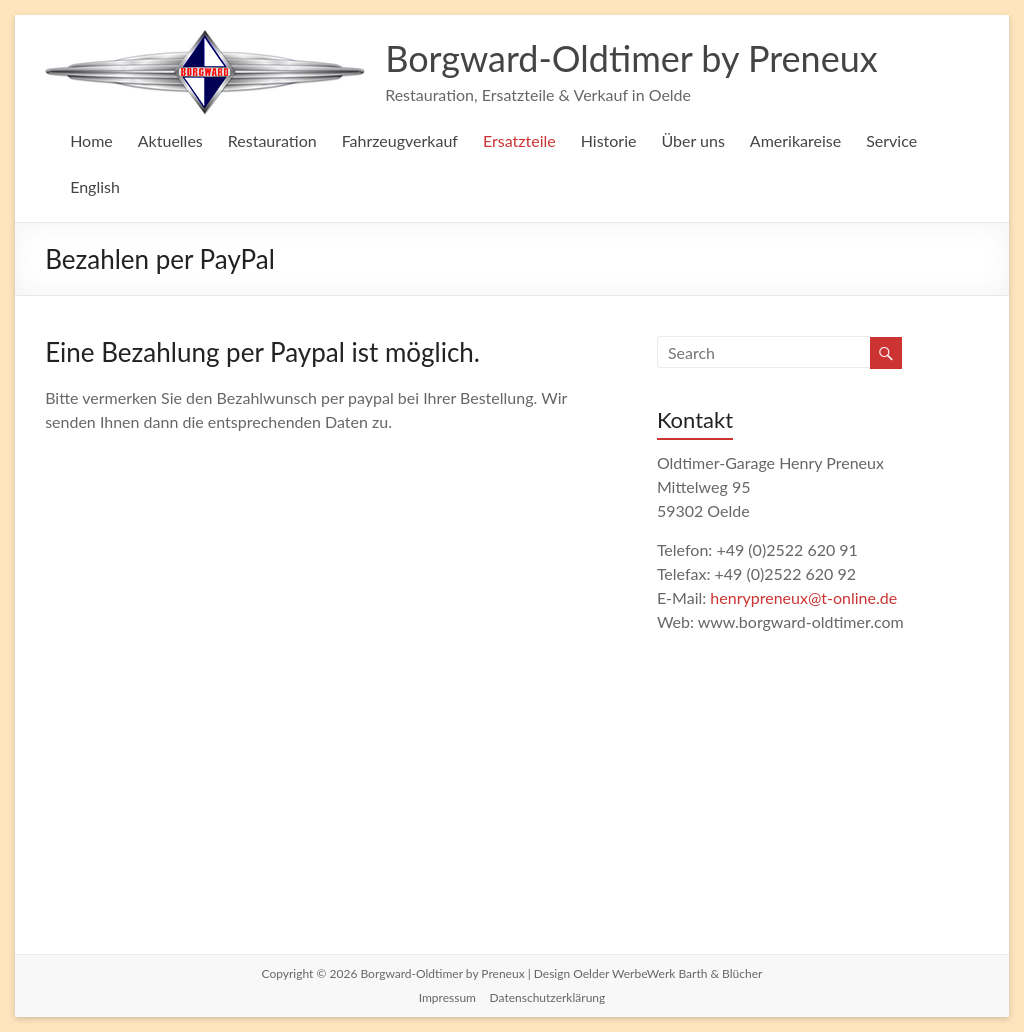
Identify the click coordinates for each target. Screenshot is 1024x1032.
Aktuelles (170, 140)
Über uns (692, 140)
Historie (609, 140)
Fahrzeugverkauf (400, 140)
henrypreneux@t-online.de (803, 597)
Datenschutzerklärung (548, 997)
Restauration (272, 140)
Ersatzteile (519, 140)
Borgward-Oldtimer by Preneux (631, 58)
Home (91, 140)
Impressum (447, 997)
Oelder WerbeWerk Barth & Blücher (667, 973)
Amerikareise (795, 140)
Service (891, 140)
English (95, 186)
